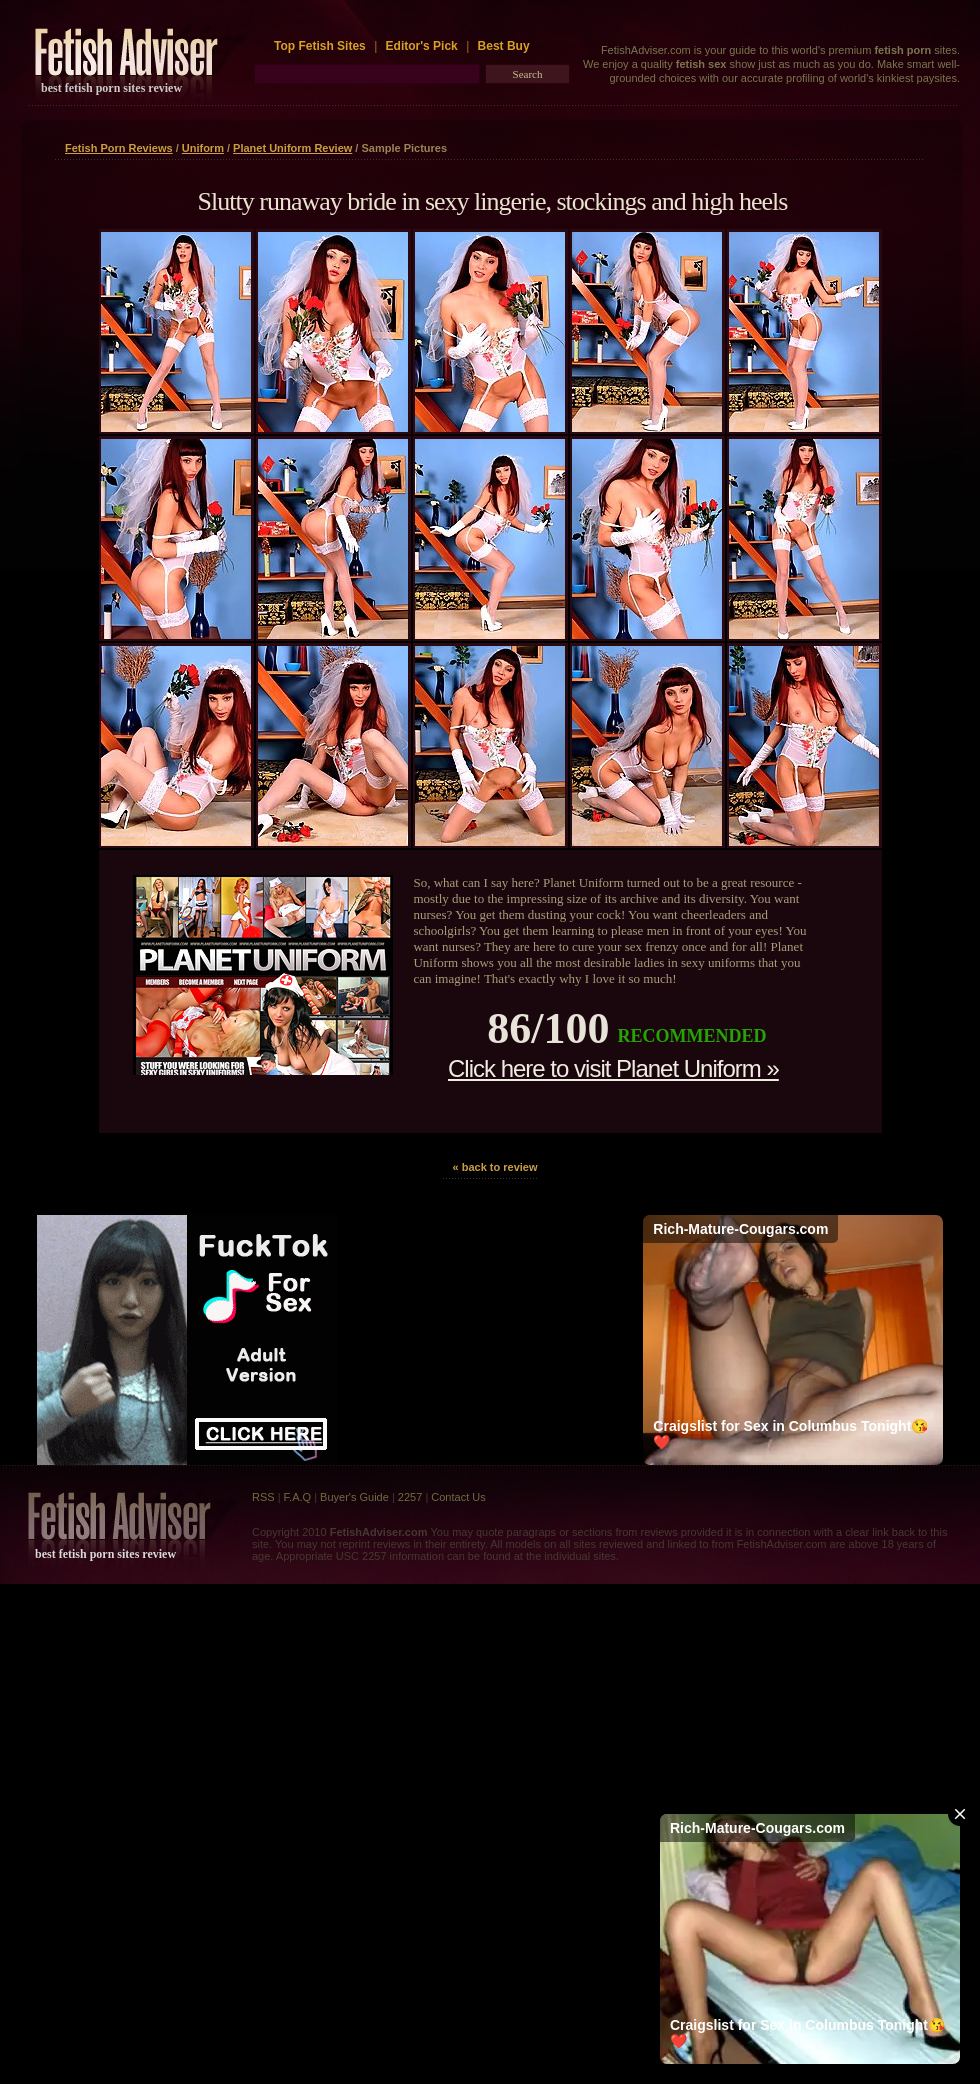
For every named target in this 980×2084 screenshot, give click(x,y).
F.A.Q (298, 1497)
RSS (263, 1497)
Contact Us (458, 1497)
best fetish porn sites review (111, 88)
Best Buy (504, 46)
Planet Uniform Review (292, 148)
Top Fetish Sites (321, 46)
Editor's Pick (422, 46)
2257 (410, 1497)
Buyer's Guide (354, 1497)
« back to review (495, 1167)
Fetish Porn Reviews (119, 148)
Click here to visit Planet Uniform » (613, 1068)
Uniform (203, 148)
